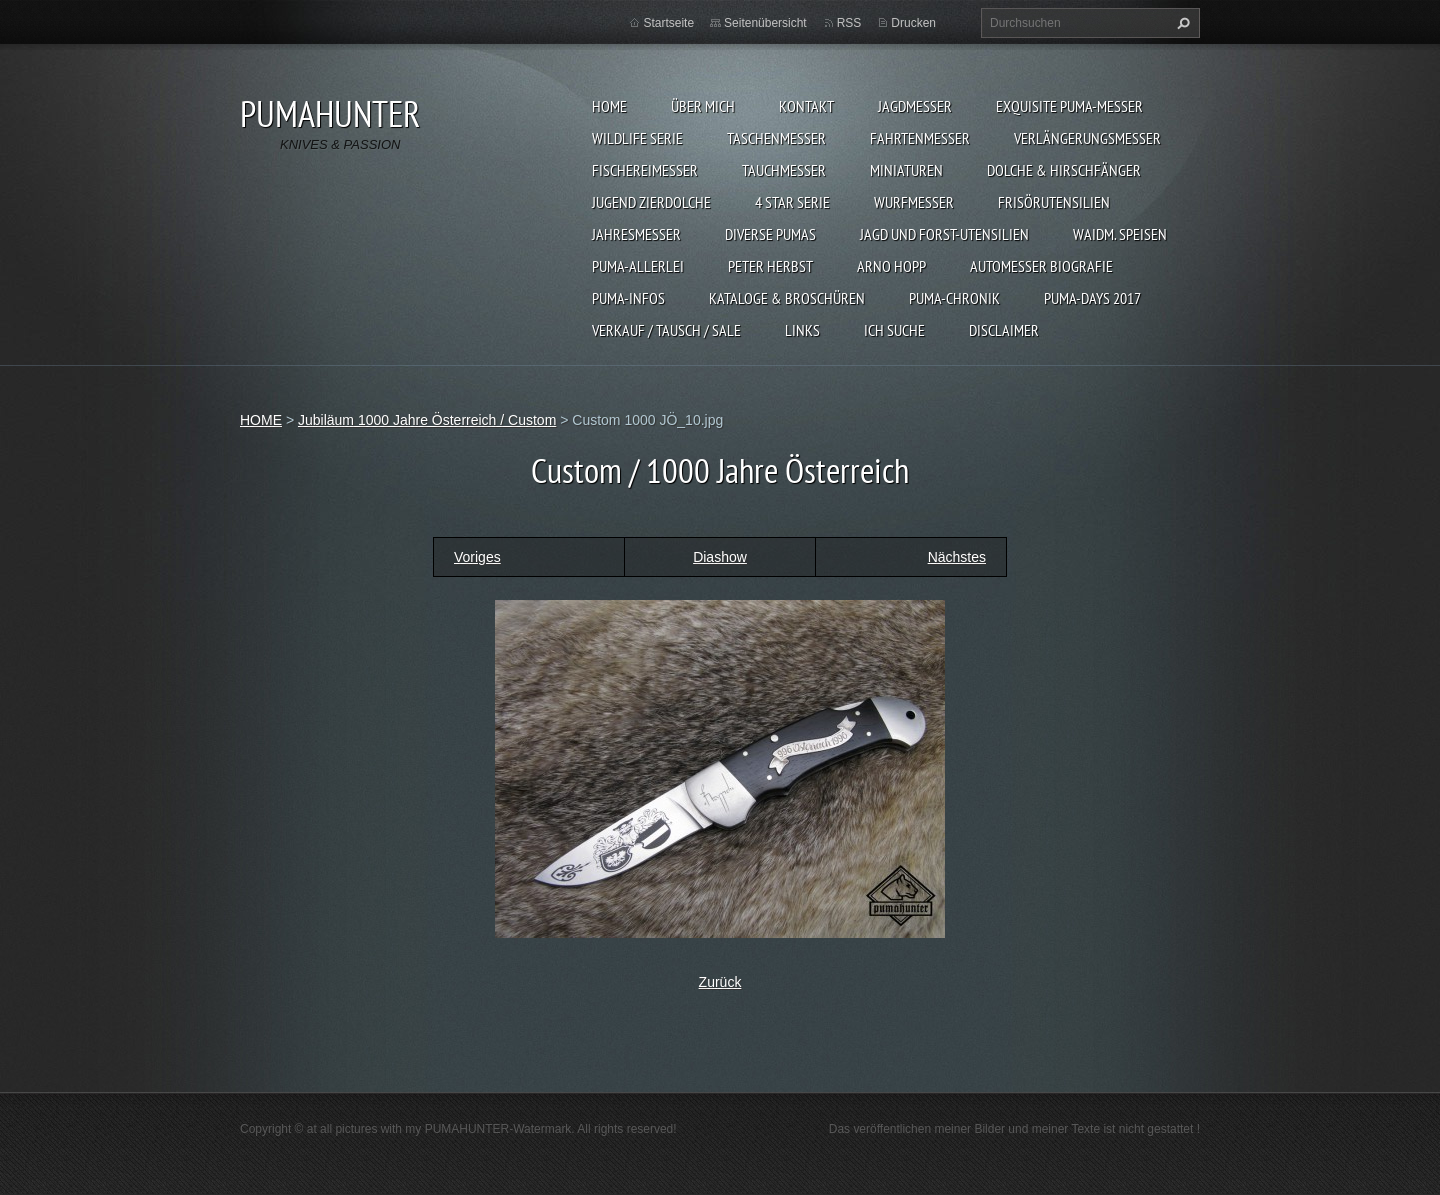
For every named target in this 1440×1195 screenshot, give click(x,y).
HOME (609, 106)
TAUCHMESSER (784, 170)
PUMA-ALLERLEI (638, 266)
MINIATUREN (906, 170)
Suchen (1181, 23)
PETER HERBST (770, 266)
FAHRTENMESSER (920, 138)
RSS (849, 23)
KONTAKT (806, 106)
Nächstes (957, 557)
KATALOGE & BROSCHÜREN (787, 298)
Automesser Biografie (1041, 266)
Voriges (477, 557)
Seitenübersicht (765, 23)
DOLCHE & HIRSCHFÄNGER (1064, 170)
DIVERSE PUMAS (770, 234)
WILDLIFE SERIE (637, 138)
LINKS (802, 330)
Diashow (720, 557)
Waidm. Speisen (1120, 234)
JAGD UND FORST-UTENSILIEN (944, 234)
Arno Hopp (891, 266)
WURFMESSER (914, 202)
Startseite (668, 23)
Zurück (720, 982)
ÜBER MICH (703, 106)
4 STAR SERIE (792, 202)
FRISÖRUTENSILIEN (1054, 202)
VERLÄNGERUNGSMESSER (1087, 138)
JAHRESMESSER (636, 234)
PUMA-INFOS (628, 298)
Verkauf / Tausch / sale (666, 330)
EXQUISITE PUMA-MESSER (1069, 106)
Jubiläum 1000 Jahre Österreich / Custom (427, 420)
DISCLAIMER (1004, 330)
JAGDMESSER (915, 106)
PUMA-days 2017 (1092, 298)
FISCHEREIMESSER (645, 170)
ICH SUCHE (894, 330)
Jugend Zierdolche (651, 202)
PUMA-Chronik (954, 298)
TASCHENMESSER (776, 138)
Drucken (913, 23)
